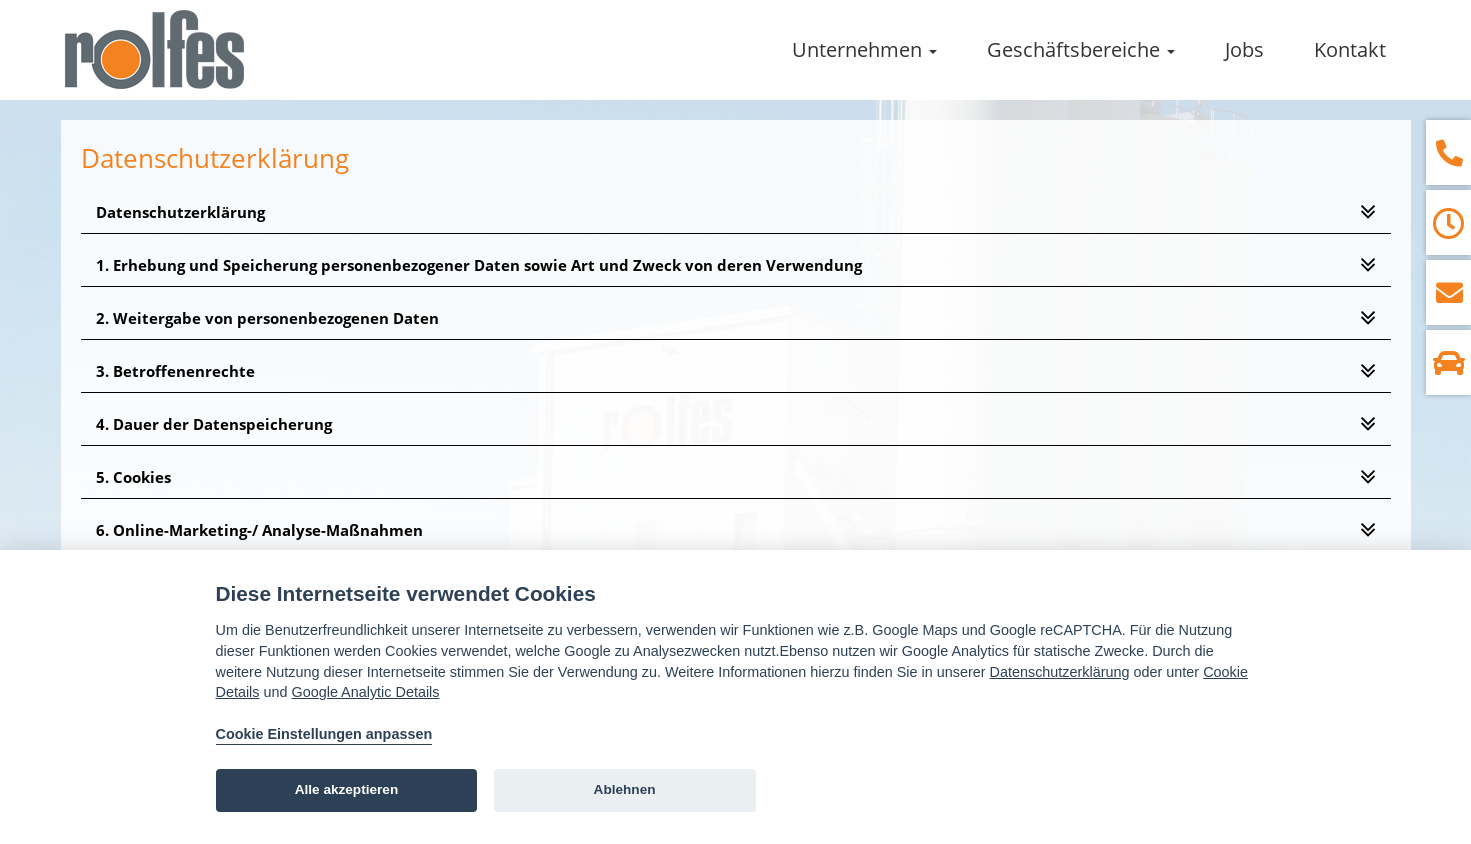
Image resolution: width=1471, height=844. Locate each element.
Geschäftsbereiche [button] (1081, 49)
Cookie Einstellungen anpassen (324, 734)
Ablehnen (625, 789)
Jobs (1244, 49)
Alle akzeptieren (347, 789)
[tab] (736, 212)
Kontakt (1350, 49)
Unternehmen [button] (864, 49)
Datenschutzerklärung (1060, 672)
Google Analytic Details (366, 692)
